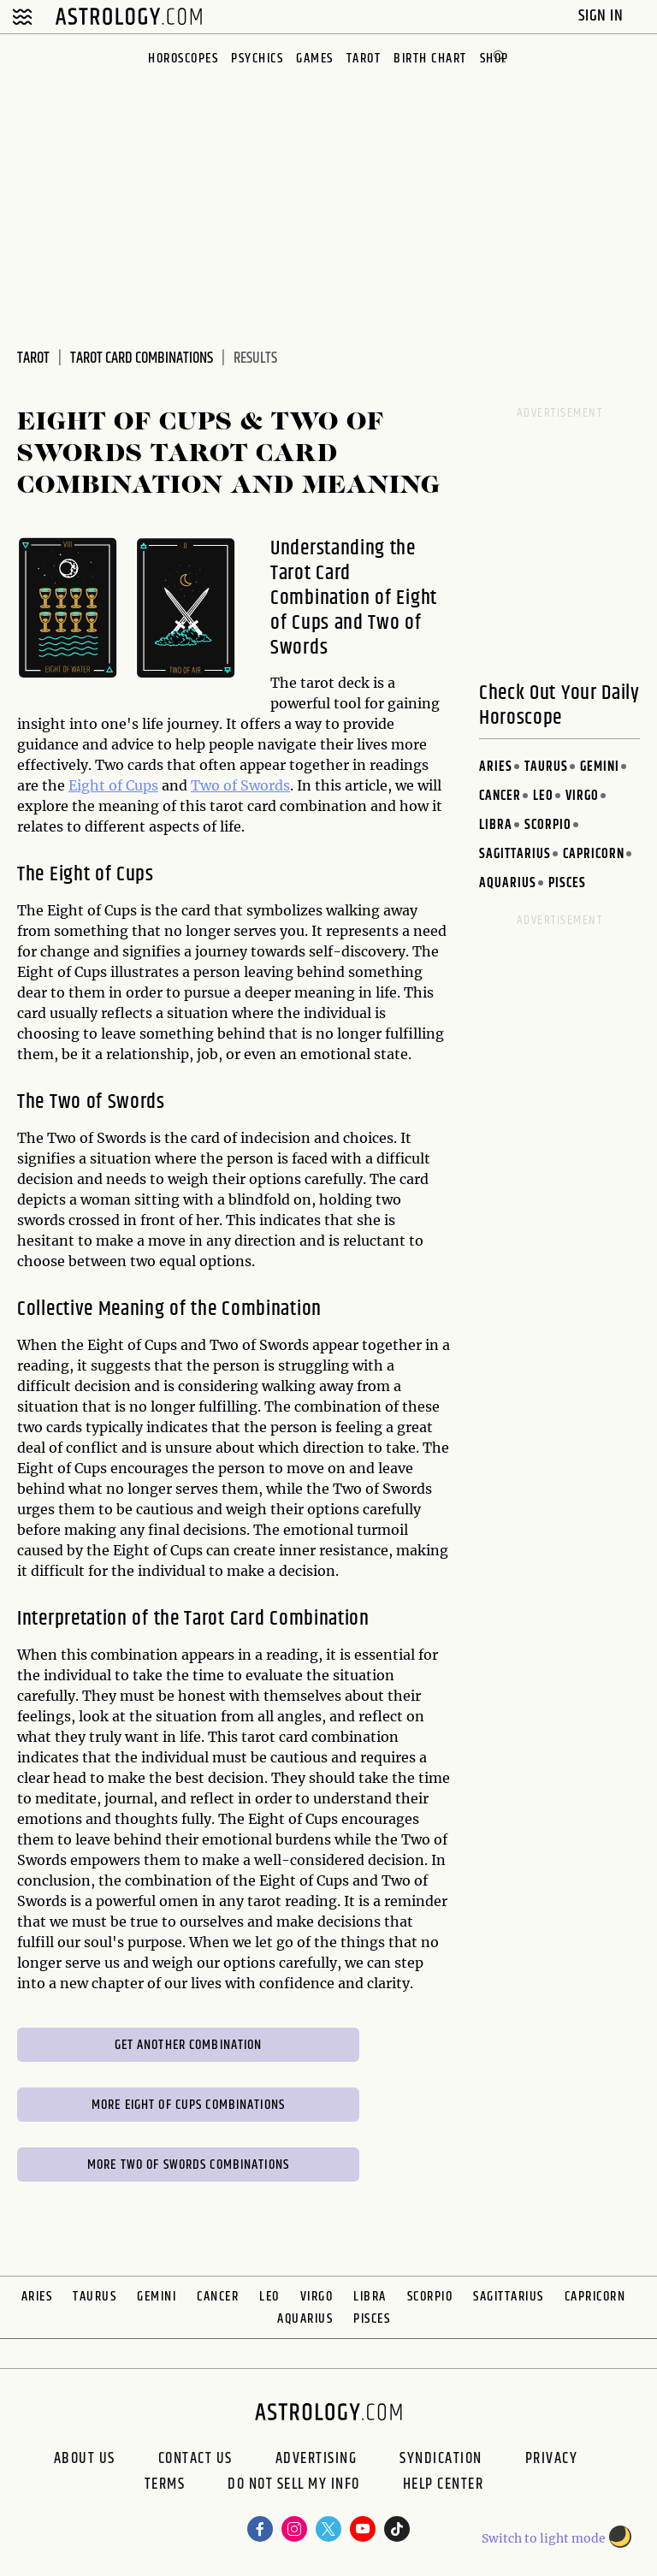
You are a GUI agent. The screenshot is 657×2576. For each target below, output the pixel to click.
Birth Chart (430, 58)
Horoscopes (183, 58)
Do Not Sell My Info (294, 2486)
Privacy (551, 2458)
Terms (165, 2486)
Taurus (546, 767)
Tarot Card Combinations (141, 358)
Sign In (602, 15)
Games (315, 58)
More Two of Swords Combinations (188, 2165)
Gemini (599, 767)
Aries (495, 767)
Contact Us (195, 2458)
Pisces (567, 883)
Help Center (443, 2486)
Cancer (500, 796)
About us (84, 2458)
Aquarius (507, 883)
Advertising (316, 2458)
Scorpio (547, 825)
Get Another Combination (189, 2045)
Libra (495, 825)
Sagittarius (515, 854)
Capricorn (593, 854)
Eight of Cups (113, 785)
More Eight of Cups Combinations (188, 2105)
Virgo (582, 796)
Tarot (364, 58)
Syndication (441, 2458)
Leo (543, 796)
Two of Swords (240, 785)
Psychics (257, 58)
